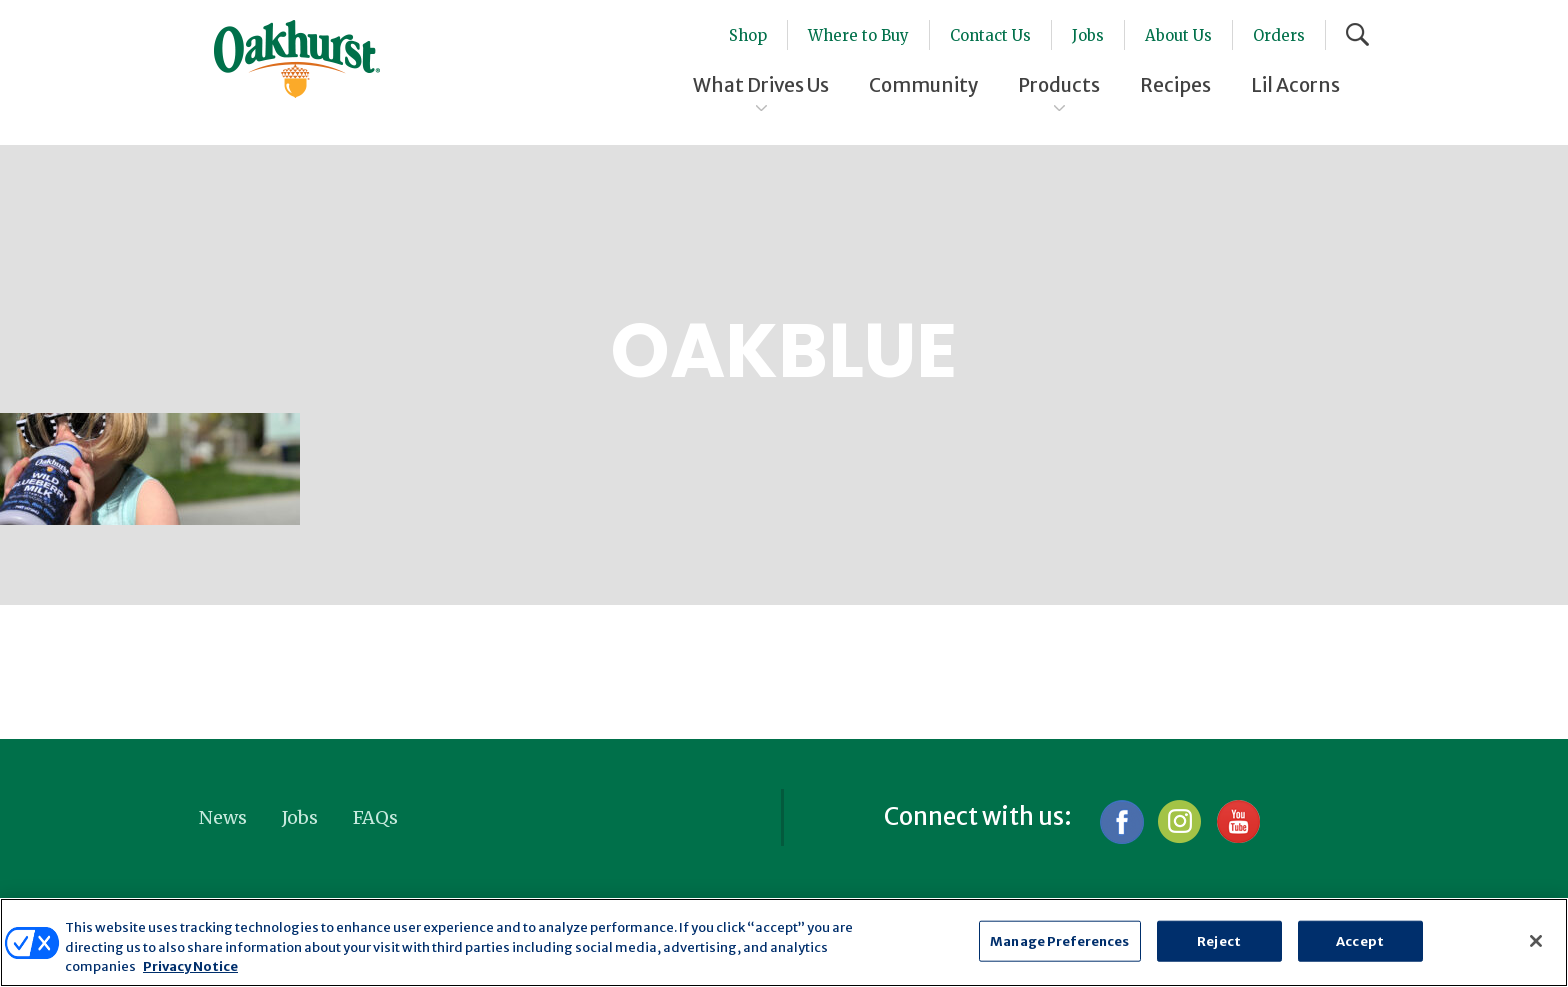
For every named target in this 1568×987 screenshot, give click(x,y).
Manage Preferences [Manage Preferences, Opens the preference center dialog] (1059, 940)
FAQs (375, 817)
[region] (784, 942)
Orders (1279, 35)
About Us (1178, 35)
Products (1059, 85)
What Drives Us (761, 85)
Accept (1360, 940)
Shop (748, 35)
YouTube (1237, 821)
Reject (1219, 940)
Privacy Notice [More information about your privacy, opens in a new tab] (190, 966)
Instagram (1179, 821)
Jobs (1088, 35)
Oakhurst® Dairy (297, 59)
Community (923, 85)
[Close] (1536, 941)
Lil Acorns (1295, 85)
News (223, 817)
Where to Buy (858, 35)
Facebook (1121, 821)
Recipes (1175, 85)
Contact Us (990, 35)
